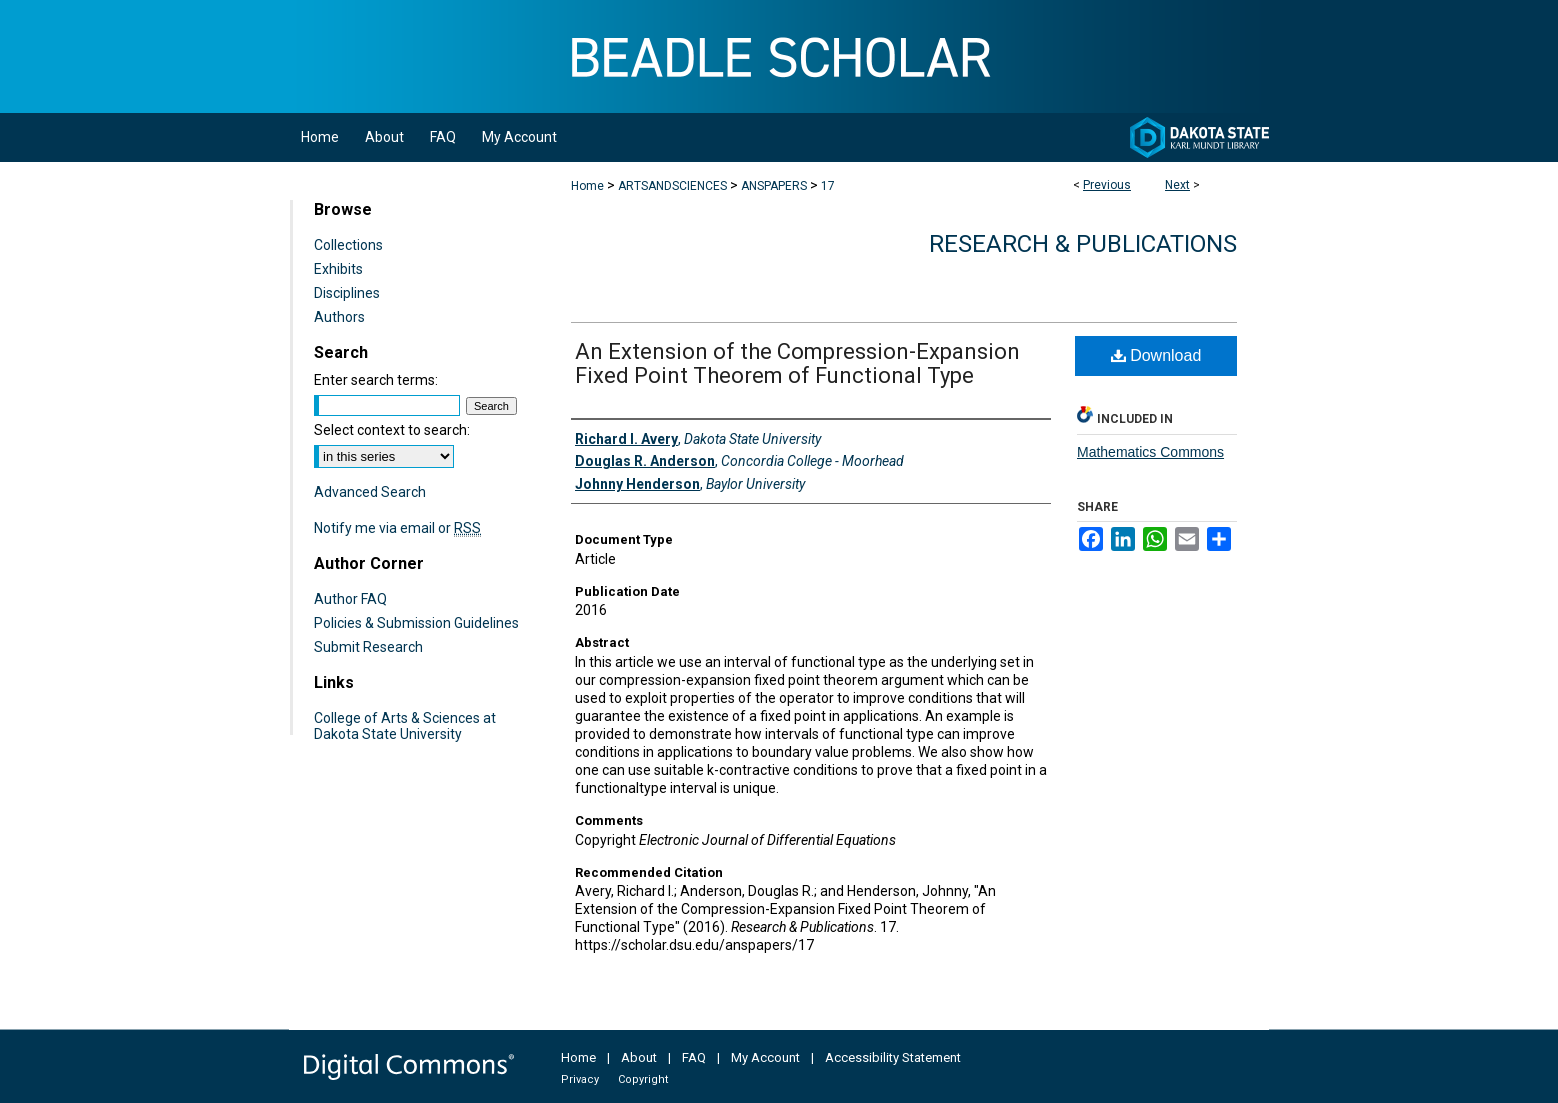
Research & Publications (1083, 244)
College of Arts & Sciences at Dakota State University (405, 726)
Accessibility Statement (893, 1057)
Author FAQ (350, 599)
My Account (765, 1057)
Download (1156, 355)
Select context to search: (392, 430)
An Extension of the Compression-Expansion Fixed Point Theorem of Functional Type (797, 363)
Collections (348, 245)
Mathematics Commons (1150, 452)
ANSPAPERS (774, 186)
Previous (1107, 185)
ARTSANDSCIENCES (672, 186)
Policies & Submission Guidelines (416, 623)
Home (587, 186)
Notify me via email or (397, 528)
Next (1177, 185)
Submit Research (368, 647)
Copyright (643, 1079)
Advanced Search (370, 492)
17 (828, 186)
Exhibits (338, 269)
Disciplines (347, 293)
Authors (339, 317)
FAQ (694, 1057)
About (639, 1057)
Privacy (580, 1079)
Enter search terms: (376, 380)
